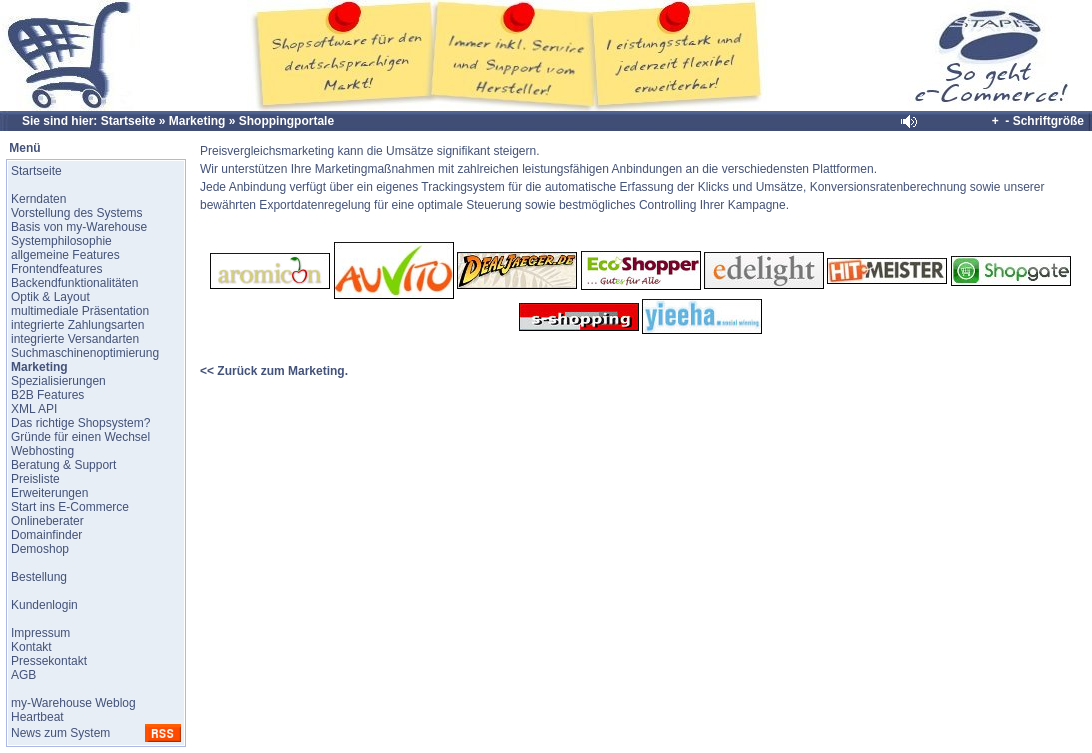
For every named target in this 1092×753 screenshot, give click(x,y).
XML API (34, 409)
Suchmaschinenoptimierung (85, 353)
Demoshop (40, 549)
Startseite (128, 121)
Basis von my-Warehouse (79, 227)
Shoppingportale (286, 121)
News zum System (60, 733)
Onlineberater (47, 521)
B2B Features (47, 395)
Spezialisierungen (58, 381)
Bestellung (39, 577)
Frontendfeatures (56, 269)
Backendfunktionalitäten (74, 283)
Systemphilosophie (61, 241)
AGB (23, 675)
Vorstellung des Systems (76, 213)
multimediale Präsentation (80, 311)
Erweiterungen (49, 493)
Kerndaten (38, 199)
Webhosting (42, 451)
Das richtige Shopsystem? (80, 423)
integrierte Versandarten (75, 339)
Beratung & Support (63, 465)
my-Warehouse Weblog (73, 703)
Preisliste (35, 479)
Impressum (40, 633)
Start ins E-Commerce (70, 507)
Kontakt (31, 647)
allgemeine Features (65, 255)
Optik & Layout (50, 297)
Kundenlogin (44, 605)
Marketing (197, 121)
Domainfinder (46, 535)
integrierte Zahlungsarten (77, 325)
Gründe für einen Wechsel (80, 437)
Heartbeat (37, 717)
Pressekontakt (49, 661)
